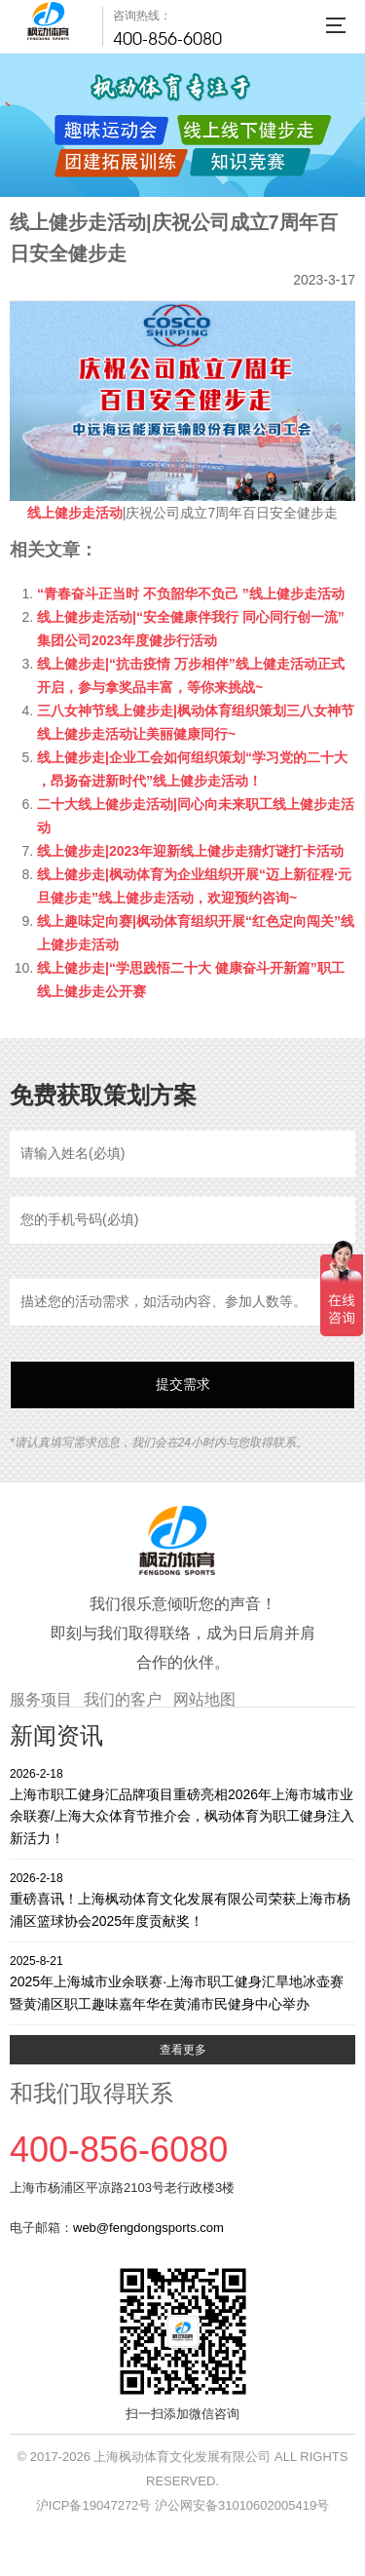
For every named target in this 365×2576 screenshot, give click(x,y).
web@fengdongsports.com (148, 2227)
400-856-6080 (167, 38)
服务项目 (41, 1699)
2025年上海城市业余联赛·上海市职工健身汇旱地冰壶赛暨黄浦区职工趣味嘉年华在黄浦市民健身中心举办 (182, 1982)
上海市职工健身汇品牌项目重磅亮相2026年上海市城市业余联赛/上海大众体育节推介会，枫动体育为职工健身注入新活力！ (182, 1805)
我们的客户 (123, 1699)
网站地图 (204, 1699)
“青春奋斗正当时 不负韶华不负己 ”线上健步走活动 (191, 593)
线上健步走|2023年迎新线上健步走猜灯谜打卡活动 (190, 851)
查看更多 (183, 2050)
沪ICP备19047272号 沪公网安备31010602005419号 (182, 2505)
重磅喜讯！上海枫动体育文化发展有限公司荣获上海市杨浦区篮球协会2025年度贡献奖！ (182, 1899)
